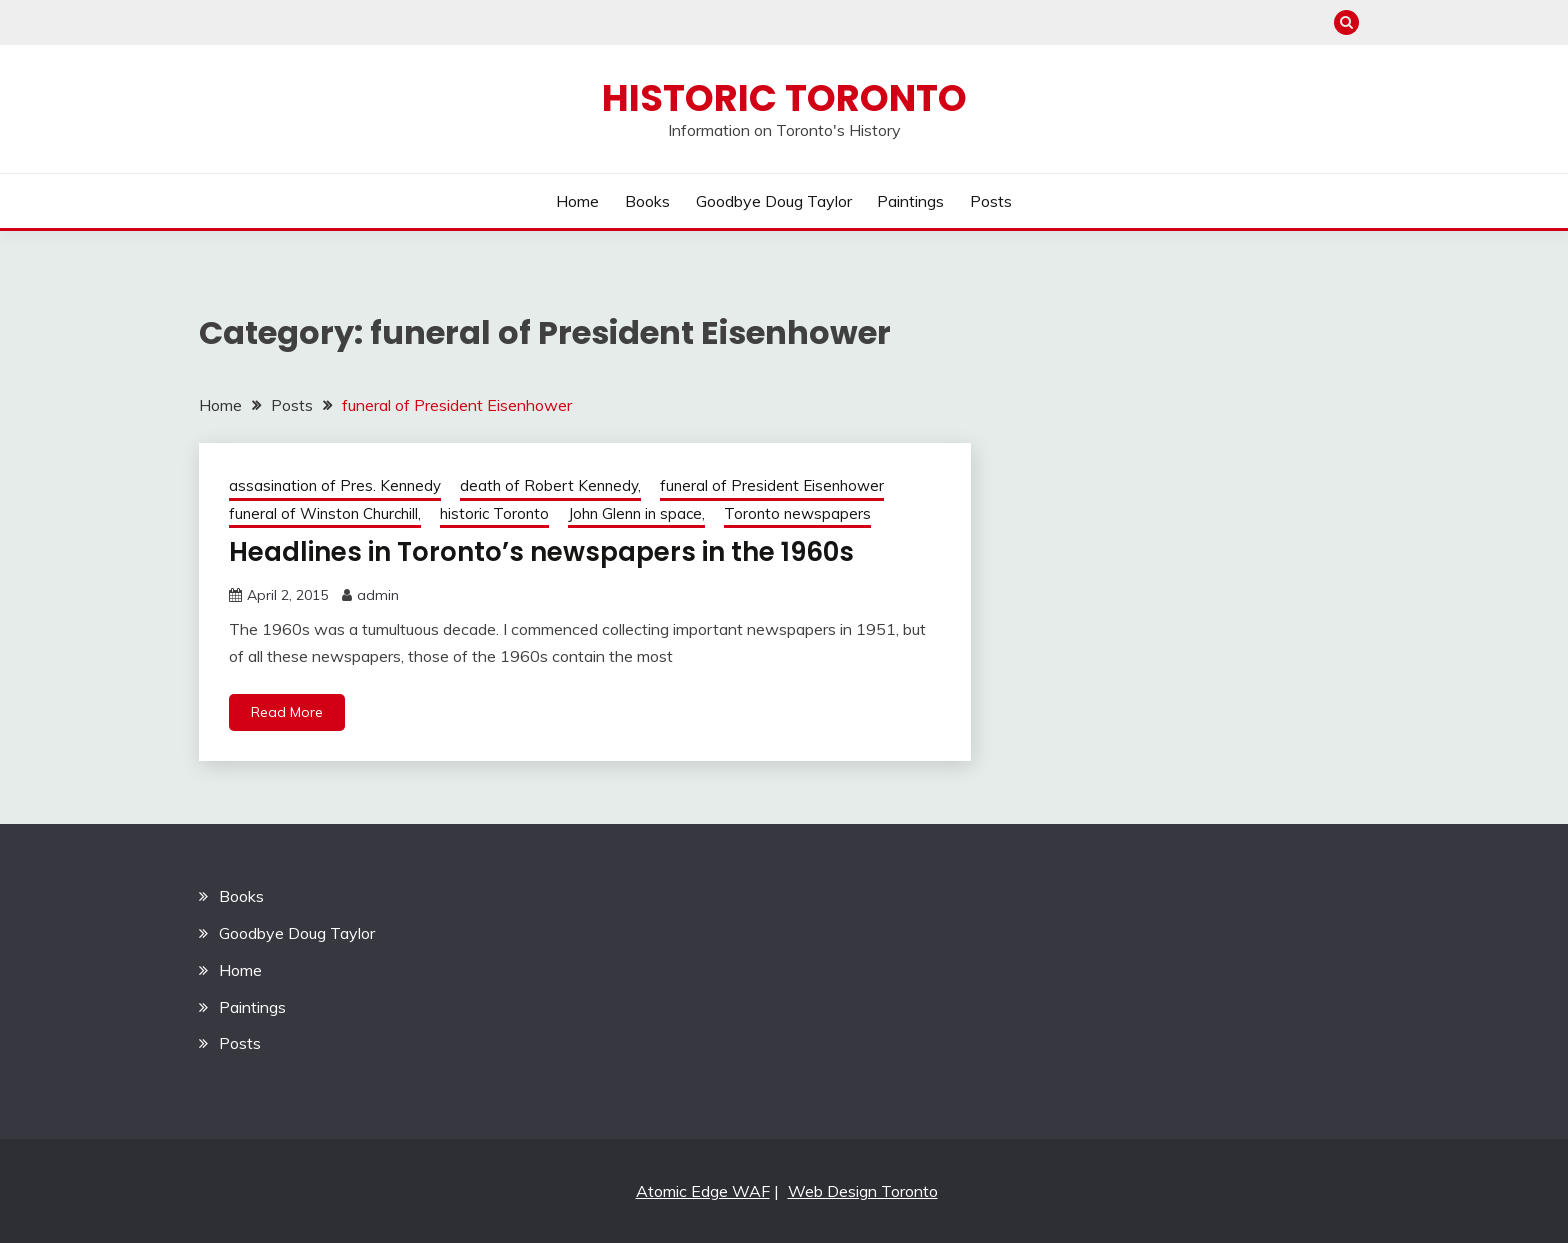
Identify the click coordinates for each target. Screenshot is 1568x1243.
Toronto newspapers (797, 513)
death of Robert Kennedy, (550, 485)
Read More (287, 712)
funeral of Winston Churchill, (325, 513)
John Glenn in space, (636, 513)
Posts (991, 201)
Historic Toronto (784, 98)
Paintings (910, 201)
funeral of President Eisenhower (772, 485)
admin (378, 595)
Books (647, 201)
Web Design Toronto (863, 1191)
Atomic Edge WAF (703, 1191)
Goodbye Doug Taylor (774, 201)
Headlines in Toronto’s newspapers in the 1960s (541, 552)
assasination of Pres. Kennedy (335, 485)
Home (577, 201)
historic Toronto (494, 513)
